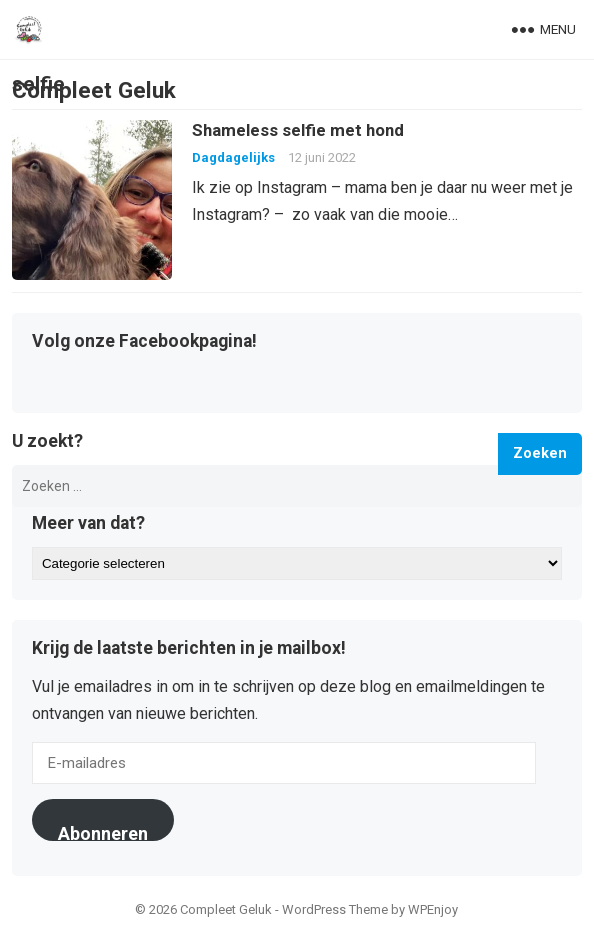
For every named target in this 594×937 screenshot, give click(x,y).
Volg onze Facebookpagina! (144, 342)
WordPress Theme (335, 909)
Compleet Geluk (94, 90)
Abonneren (103, 832)
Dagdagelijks (233, 157)
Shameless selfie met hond (298, 130)
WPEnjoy (433, 909)
